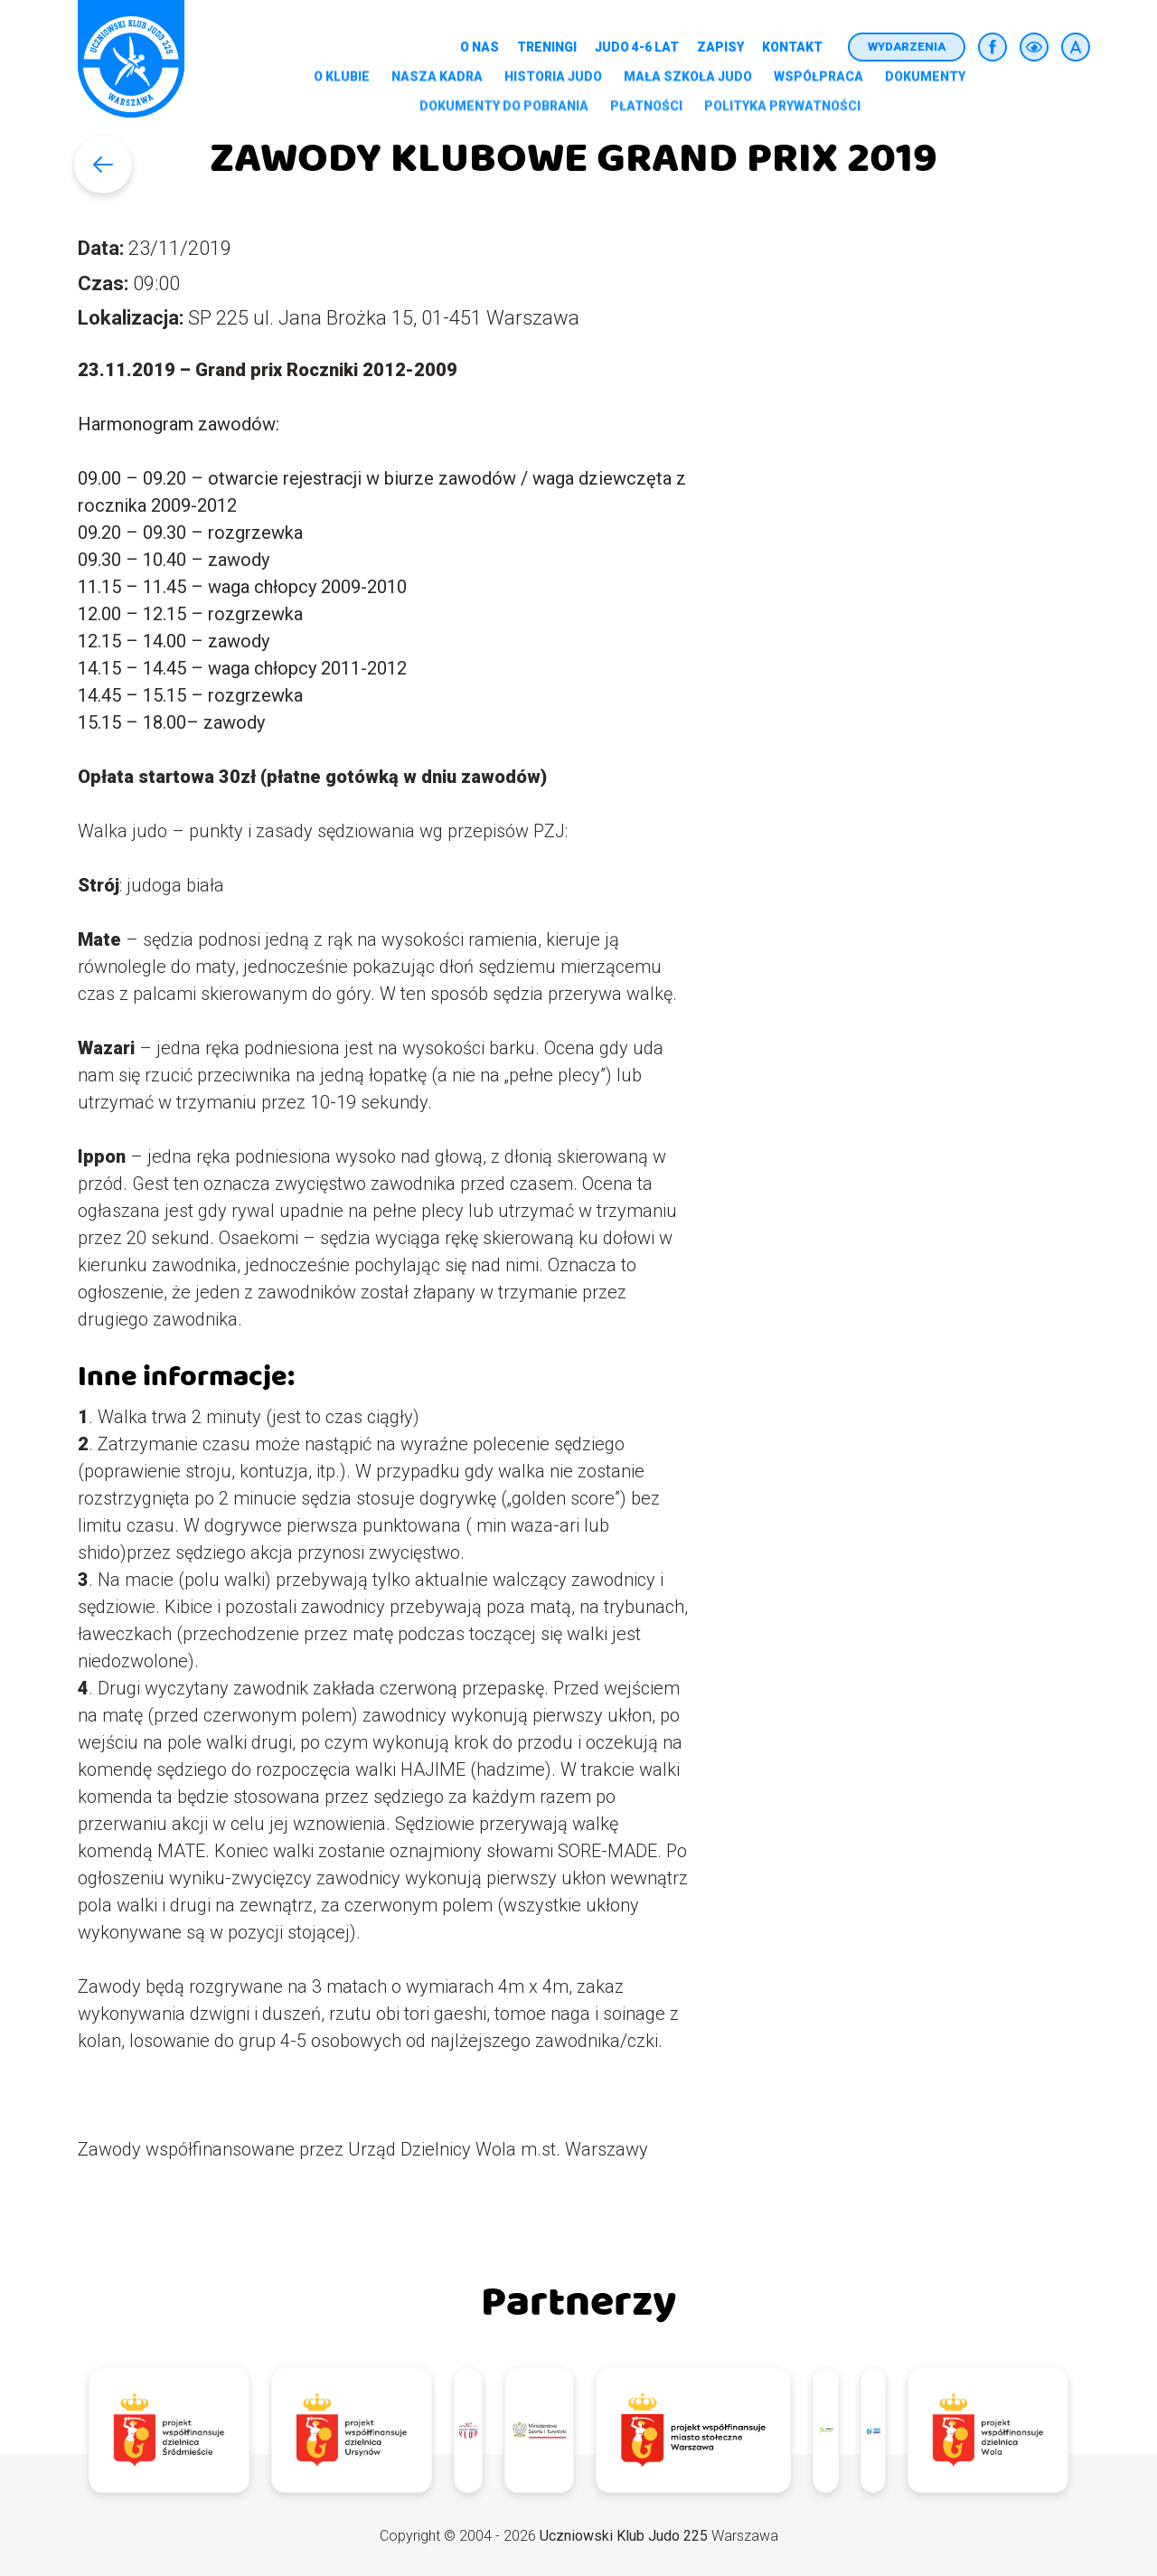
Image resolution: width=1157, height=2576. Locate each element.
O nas (479, 47)
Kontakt (792, 47)
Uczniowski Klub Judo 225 (624, 2535)
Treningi (547, 47)
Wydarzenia (906, 46)
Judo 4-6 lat (637, 47)
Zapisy (720, 47)
